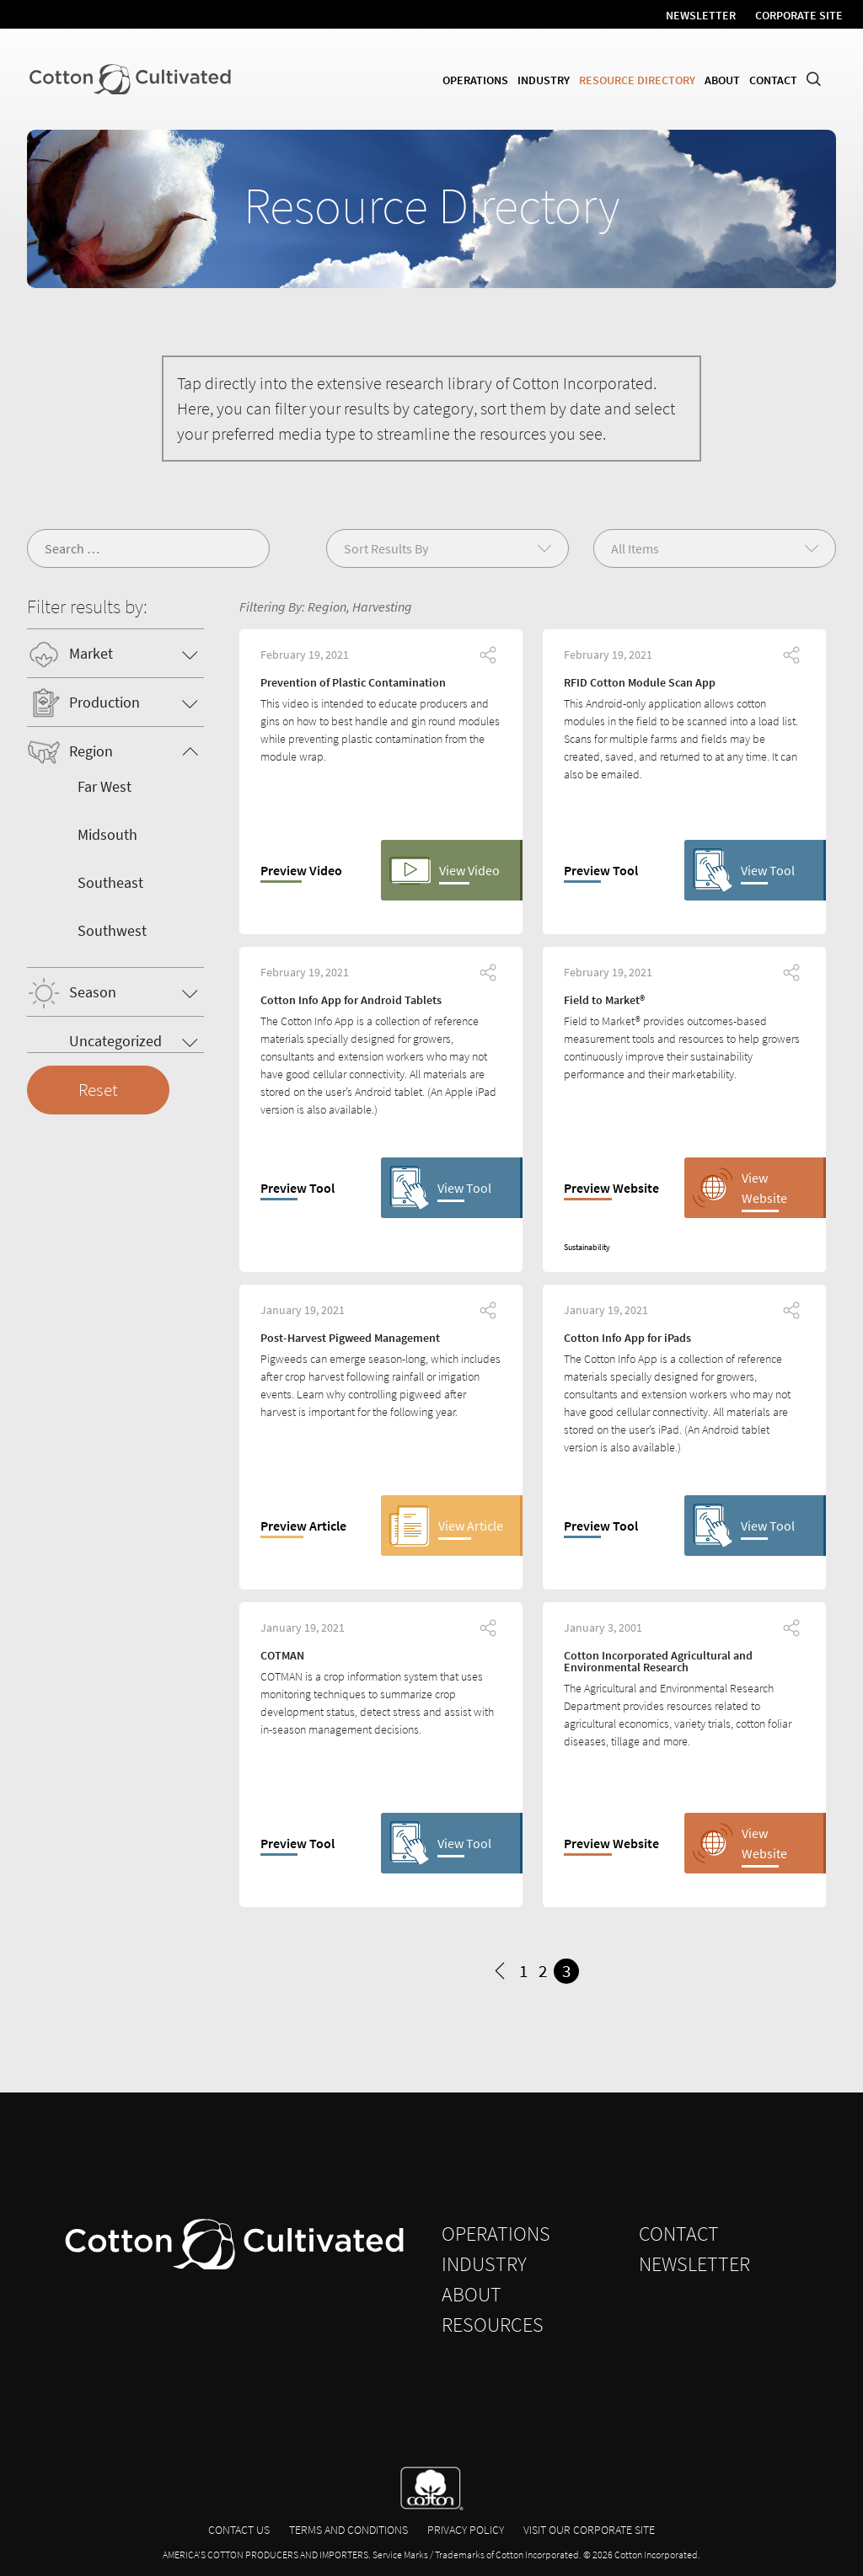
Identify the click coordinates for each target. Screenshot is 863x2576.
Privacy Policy (465, 2529)
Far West (104, 786)
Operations (475, 80)
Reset (98, 1089)
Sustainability (587, 1247)
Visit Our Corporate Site (589, 2529)
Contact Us (239, 2529)
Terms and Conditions (348, 2529)
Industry (543, 80)
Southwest (112, 930)
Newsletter (701, 15)
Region (91, 751)
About (722, 80)
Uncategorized (115, 1040)
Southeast (110, 882)
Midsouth (107, 834)
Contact (773, 80)
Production (104, 702)
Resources (493, 2324)
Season (92, 992)
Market (91, 653)
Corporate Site (799, 15)
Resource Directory (637, 80)
